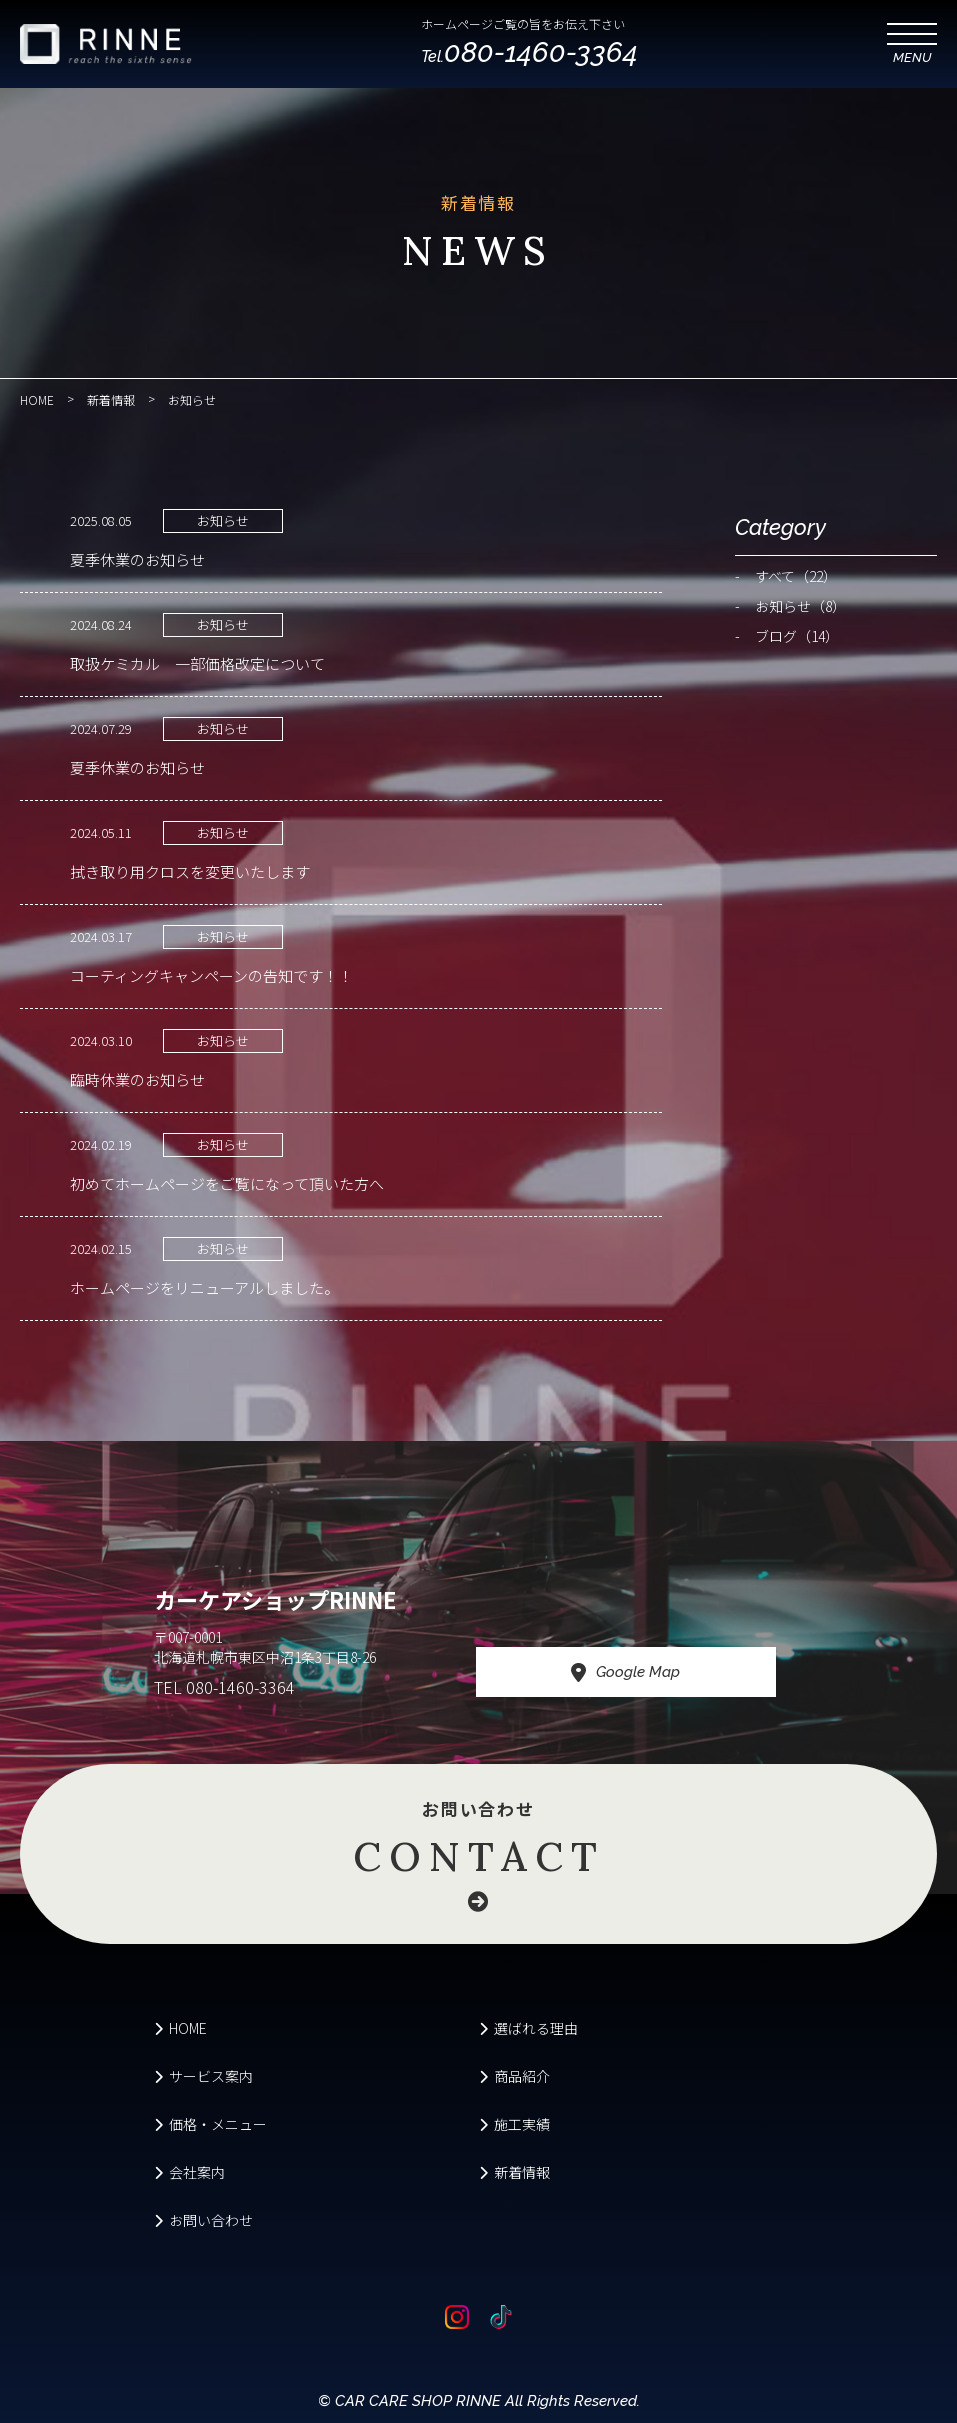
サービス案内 (203, 2076)
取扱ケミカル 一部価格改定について (197, 663)
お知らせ (223, 520)
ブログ (797, 636)
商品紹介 (514, 2076)
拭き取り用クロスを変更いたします (190, 871)
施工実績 (514, 2124)
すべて (796, 576)
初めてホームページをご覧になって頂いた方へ (227, 1183)
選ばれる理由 (528, 2028)
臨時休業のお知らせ (137, 1079)
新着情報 (514, 2172)
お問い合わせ (478, 1854)
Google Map (625, 1673)
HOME (180, 2028)
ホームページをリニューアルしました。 (204, 1287)
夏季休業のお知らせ (137, 559)
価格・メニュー (210, 2124)
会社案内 (189, 2172)
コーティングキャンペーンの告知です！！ (211, 975)
